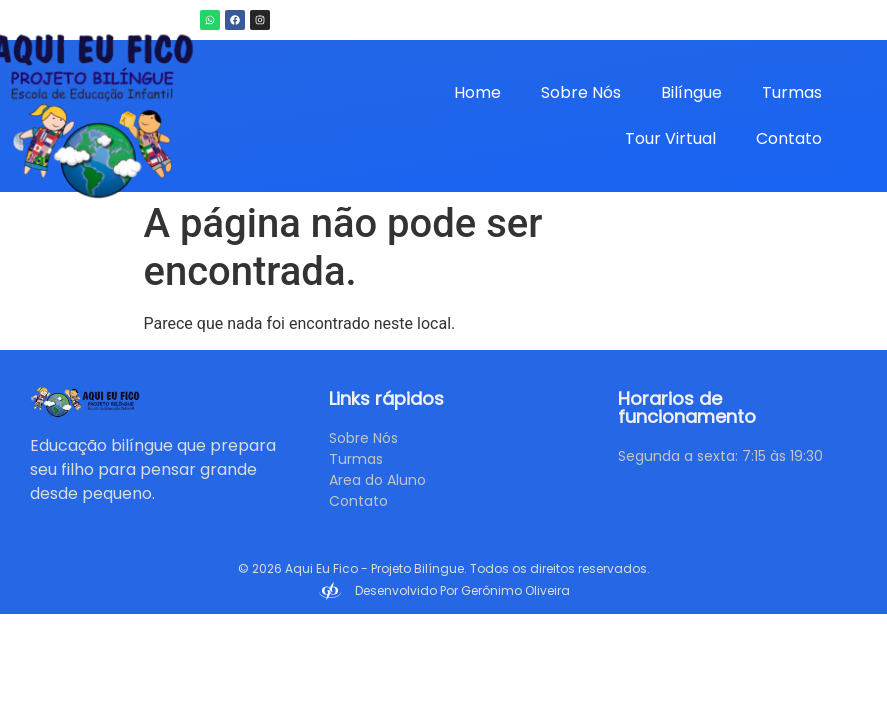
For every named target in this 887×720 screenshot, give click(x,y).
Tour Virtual (670, 138)
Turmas (792, 92)
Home (477, 92)
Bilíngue (691, 92)
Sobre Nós (581, 92)
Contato (789, 138)
